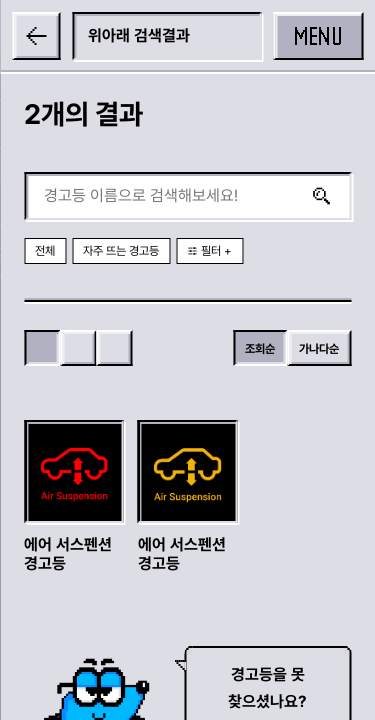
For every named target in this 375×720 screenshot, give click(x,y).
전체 (45, 251)
